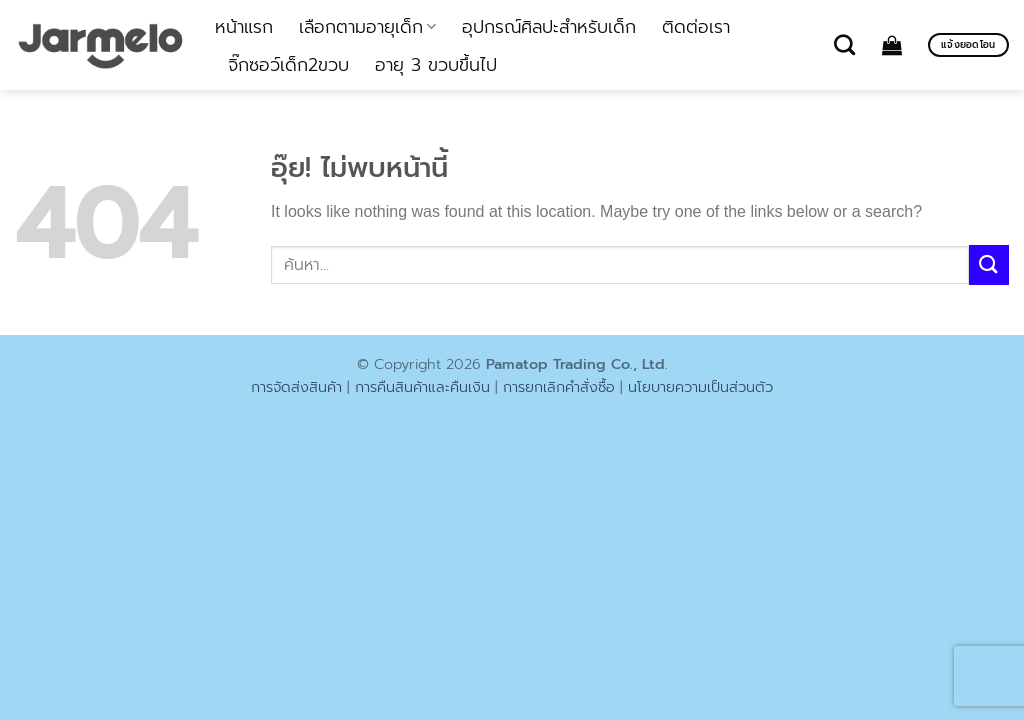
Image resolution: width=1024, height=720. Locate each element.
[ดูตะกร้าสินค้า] (892, 45)
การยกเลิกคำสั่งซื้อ (559, 387)
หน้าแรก (244, 27)
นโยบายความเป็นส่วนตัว (700, 387)
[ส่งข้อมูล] (989, 264)
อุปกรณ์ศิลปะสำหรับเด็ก (549, 27)
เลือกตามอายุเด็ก (367, 27)
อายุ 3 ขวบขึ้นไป (436, 65)
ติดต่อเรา (696, 27)
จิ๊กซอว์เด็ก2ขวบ (288, 65)
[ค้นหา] (844, 44)
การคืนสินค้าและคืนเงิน (422, 387)
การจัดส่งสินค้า (296, 387)
